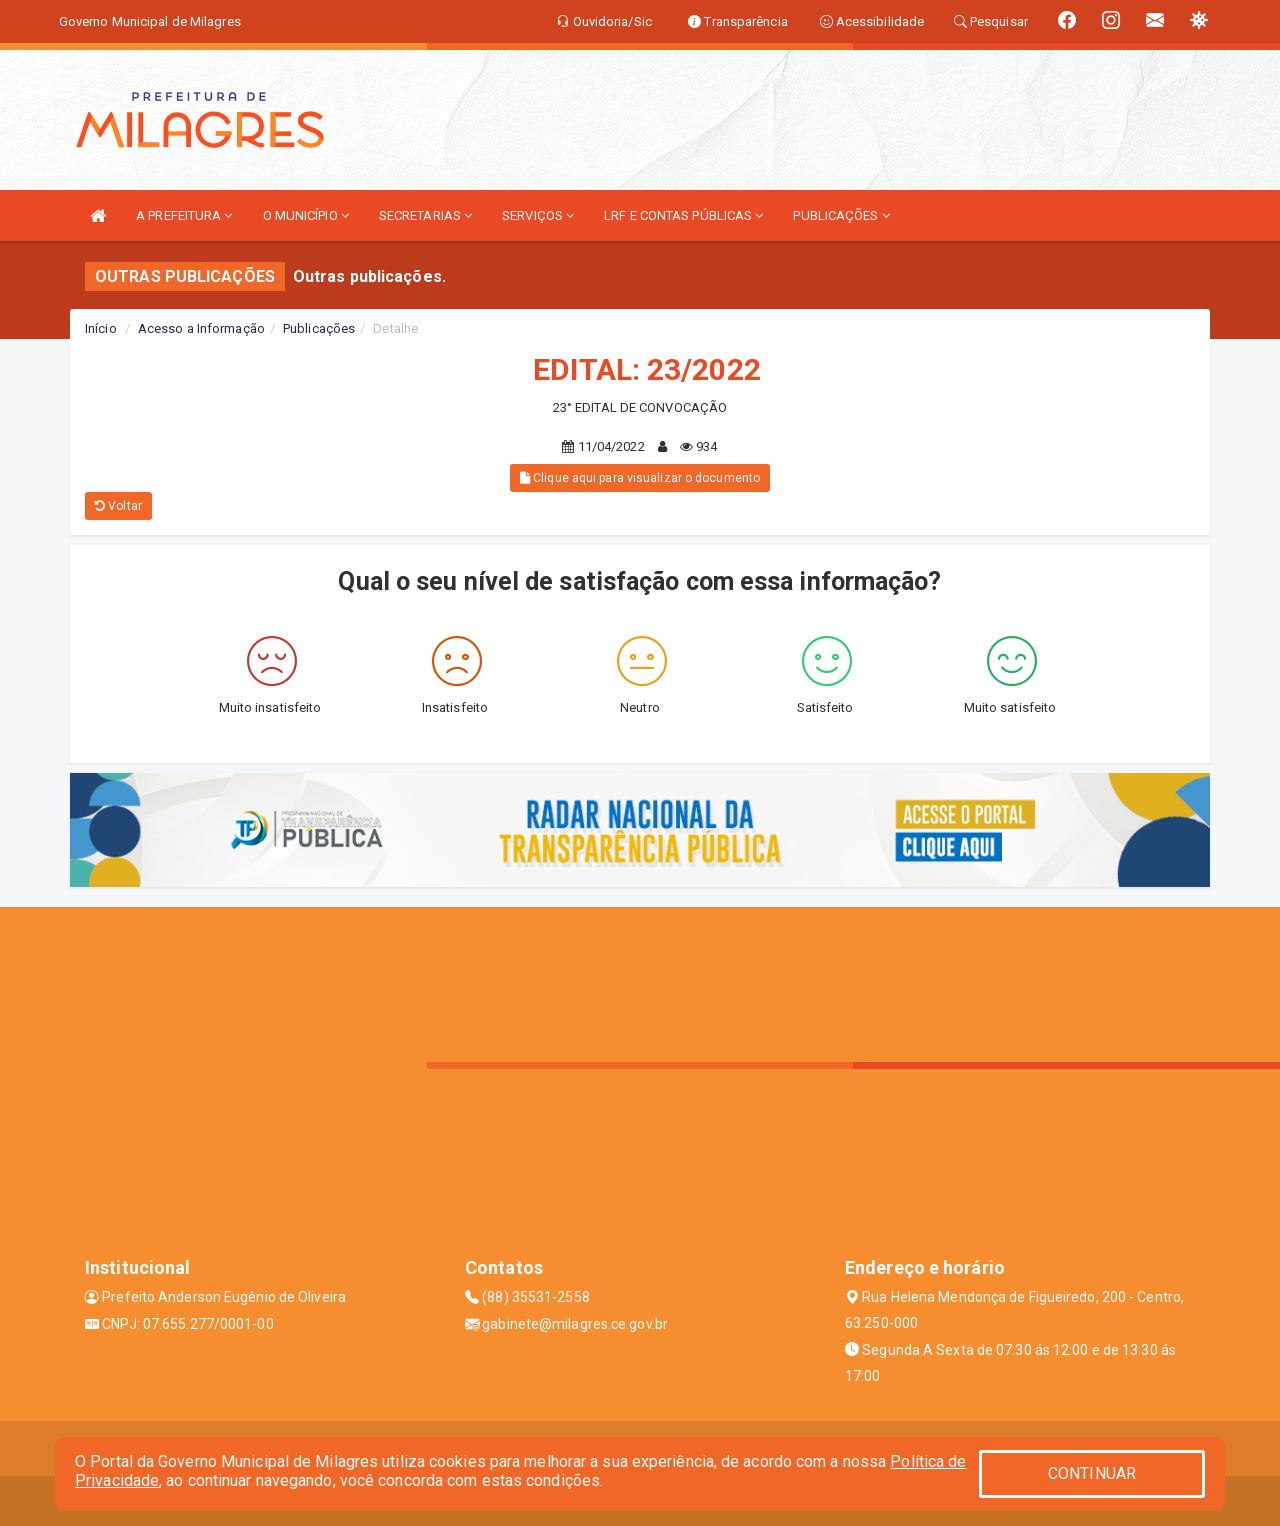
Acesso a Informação (201, 328)
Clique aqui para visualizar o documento (640, 478)
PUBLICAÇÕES (841, 215)
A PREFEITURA (184, 215)
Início (101, 328)
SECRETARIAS (425, 215)
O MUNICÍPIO (306, 215)
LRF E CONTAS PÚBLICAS (683, 215)
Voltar (118, 506)
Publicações (319, 328)
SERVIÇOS (538, 215)
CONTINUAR (1092, 1473)
